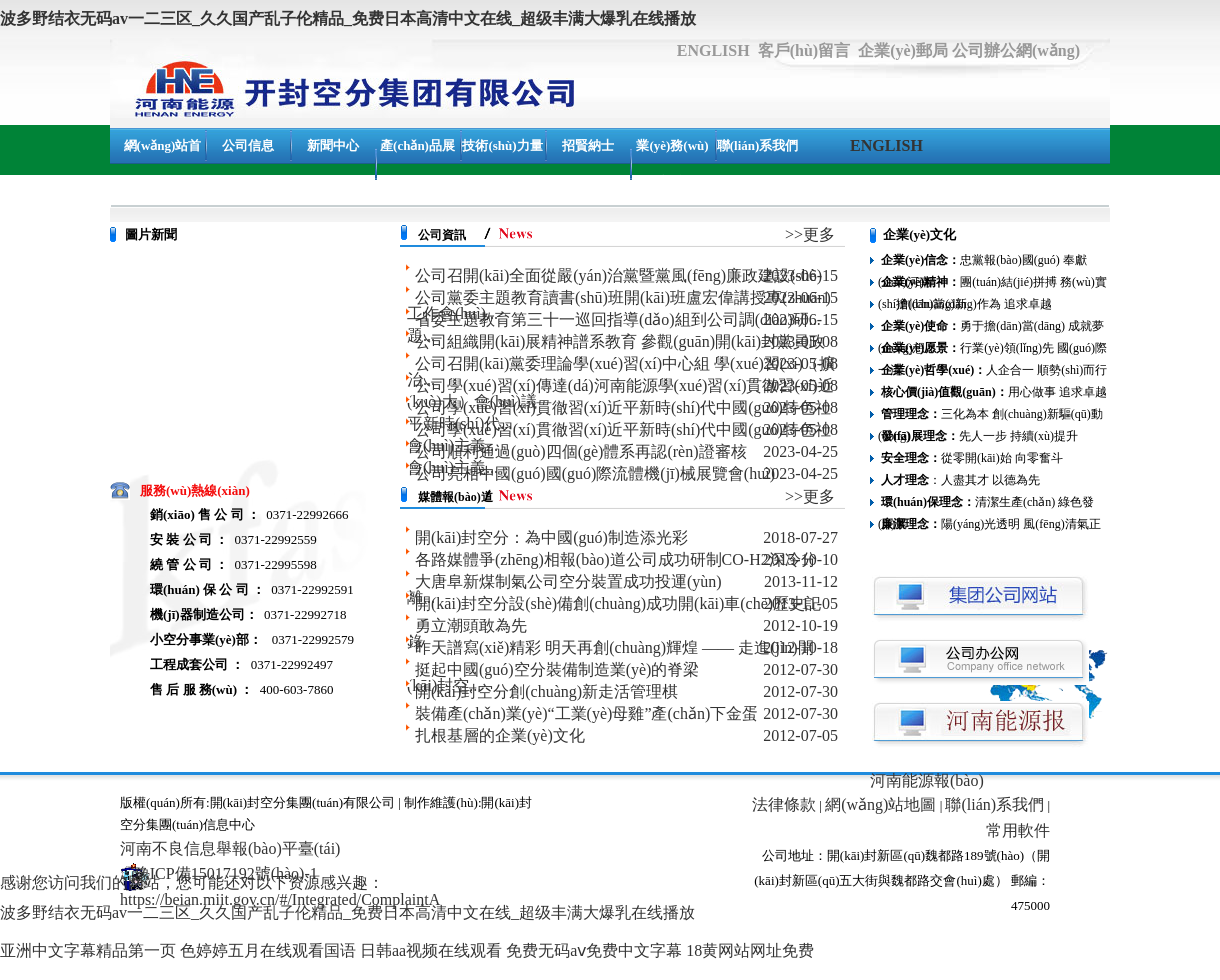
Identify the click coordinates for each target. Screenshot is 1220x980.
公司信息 (248, 145)
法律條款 (784, 804)
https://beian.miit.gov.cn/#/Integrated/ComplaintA (280, 899)
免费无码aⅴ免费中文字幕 (594, 950)
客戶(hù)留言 (804, 50)
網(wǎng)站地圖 (880, 804)
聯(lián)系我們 (758, 145)
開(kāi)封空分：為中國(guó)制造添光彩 (551, 537)
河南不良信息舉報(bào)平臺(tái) (230, 848)
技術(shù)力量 (502, 145)
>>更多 (810, 234)
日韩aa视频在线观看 (431, 950)
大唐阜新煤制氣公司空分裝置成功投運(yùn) (568, 581)
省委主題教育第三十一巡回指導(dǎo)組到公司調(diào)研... (618, 319)
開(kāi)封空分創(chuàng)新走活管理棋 (546, 691)
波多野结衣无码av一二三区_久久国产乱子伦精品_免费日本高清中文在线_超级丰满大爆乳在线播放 (348, 18)
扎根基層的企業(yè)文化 (500, 735)
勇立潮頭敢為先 (471, 625)
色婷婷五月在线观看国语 (268, 950)
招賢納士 (588, 145)
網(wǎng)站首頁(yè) (163, 163)
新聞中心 (333, 145)
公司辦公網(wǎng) (1016, 50)
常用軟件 (1018, 830)
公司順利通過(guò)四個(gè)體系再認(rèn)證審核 (581, 451)
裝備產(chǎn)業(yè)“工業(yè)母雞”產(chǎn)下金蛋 (586, 713)
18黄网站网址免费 (750, 950)
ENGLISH (713, 50)
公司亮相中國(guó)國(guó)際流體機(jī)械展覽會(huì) (595, 473)
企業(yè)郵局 (903, 50)
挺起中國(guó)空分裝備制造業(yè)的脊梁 (557, 669)
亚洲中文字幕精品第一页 (88, 950)
